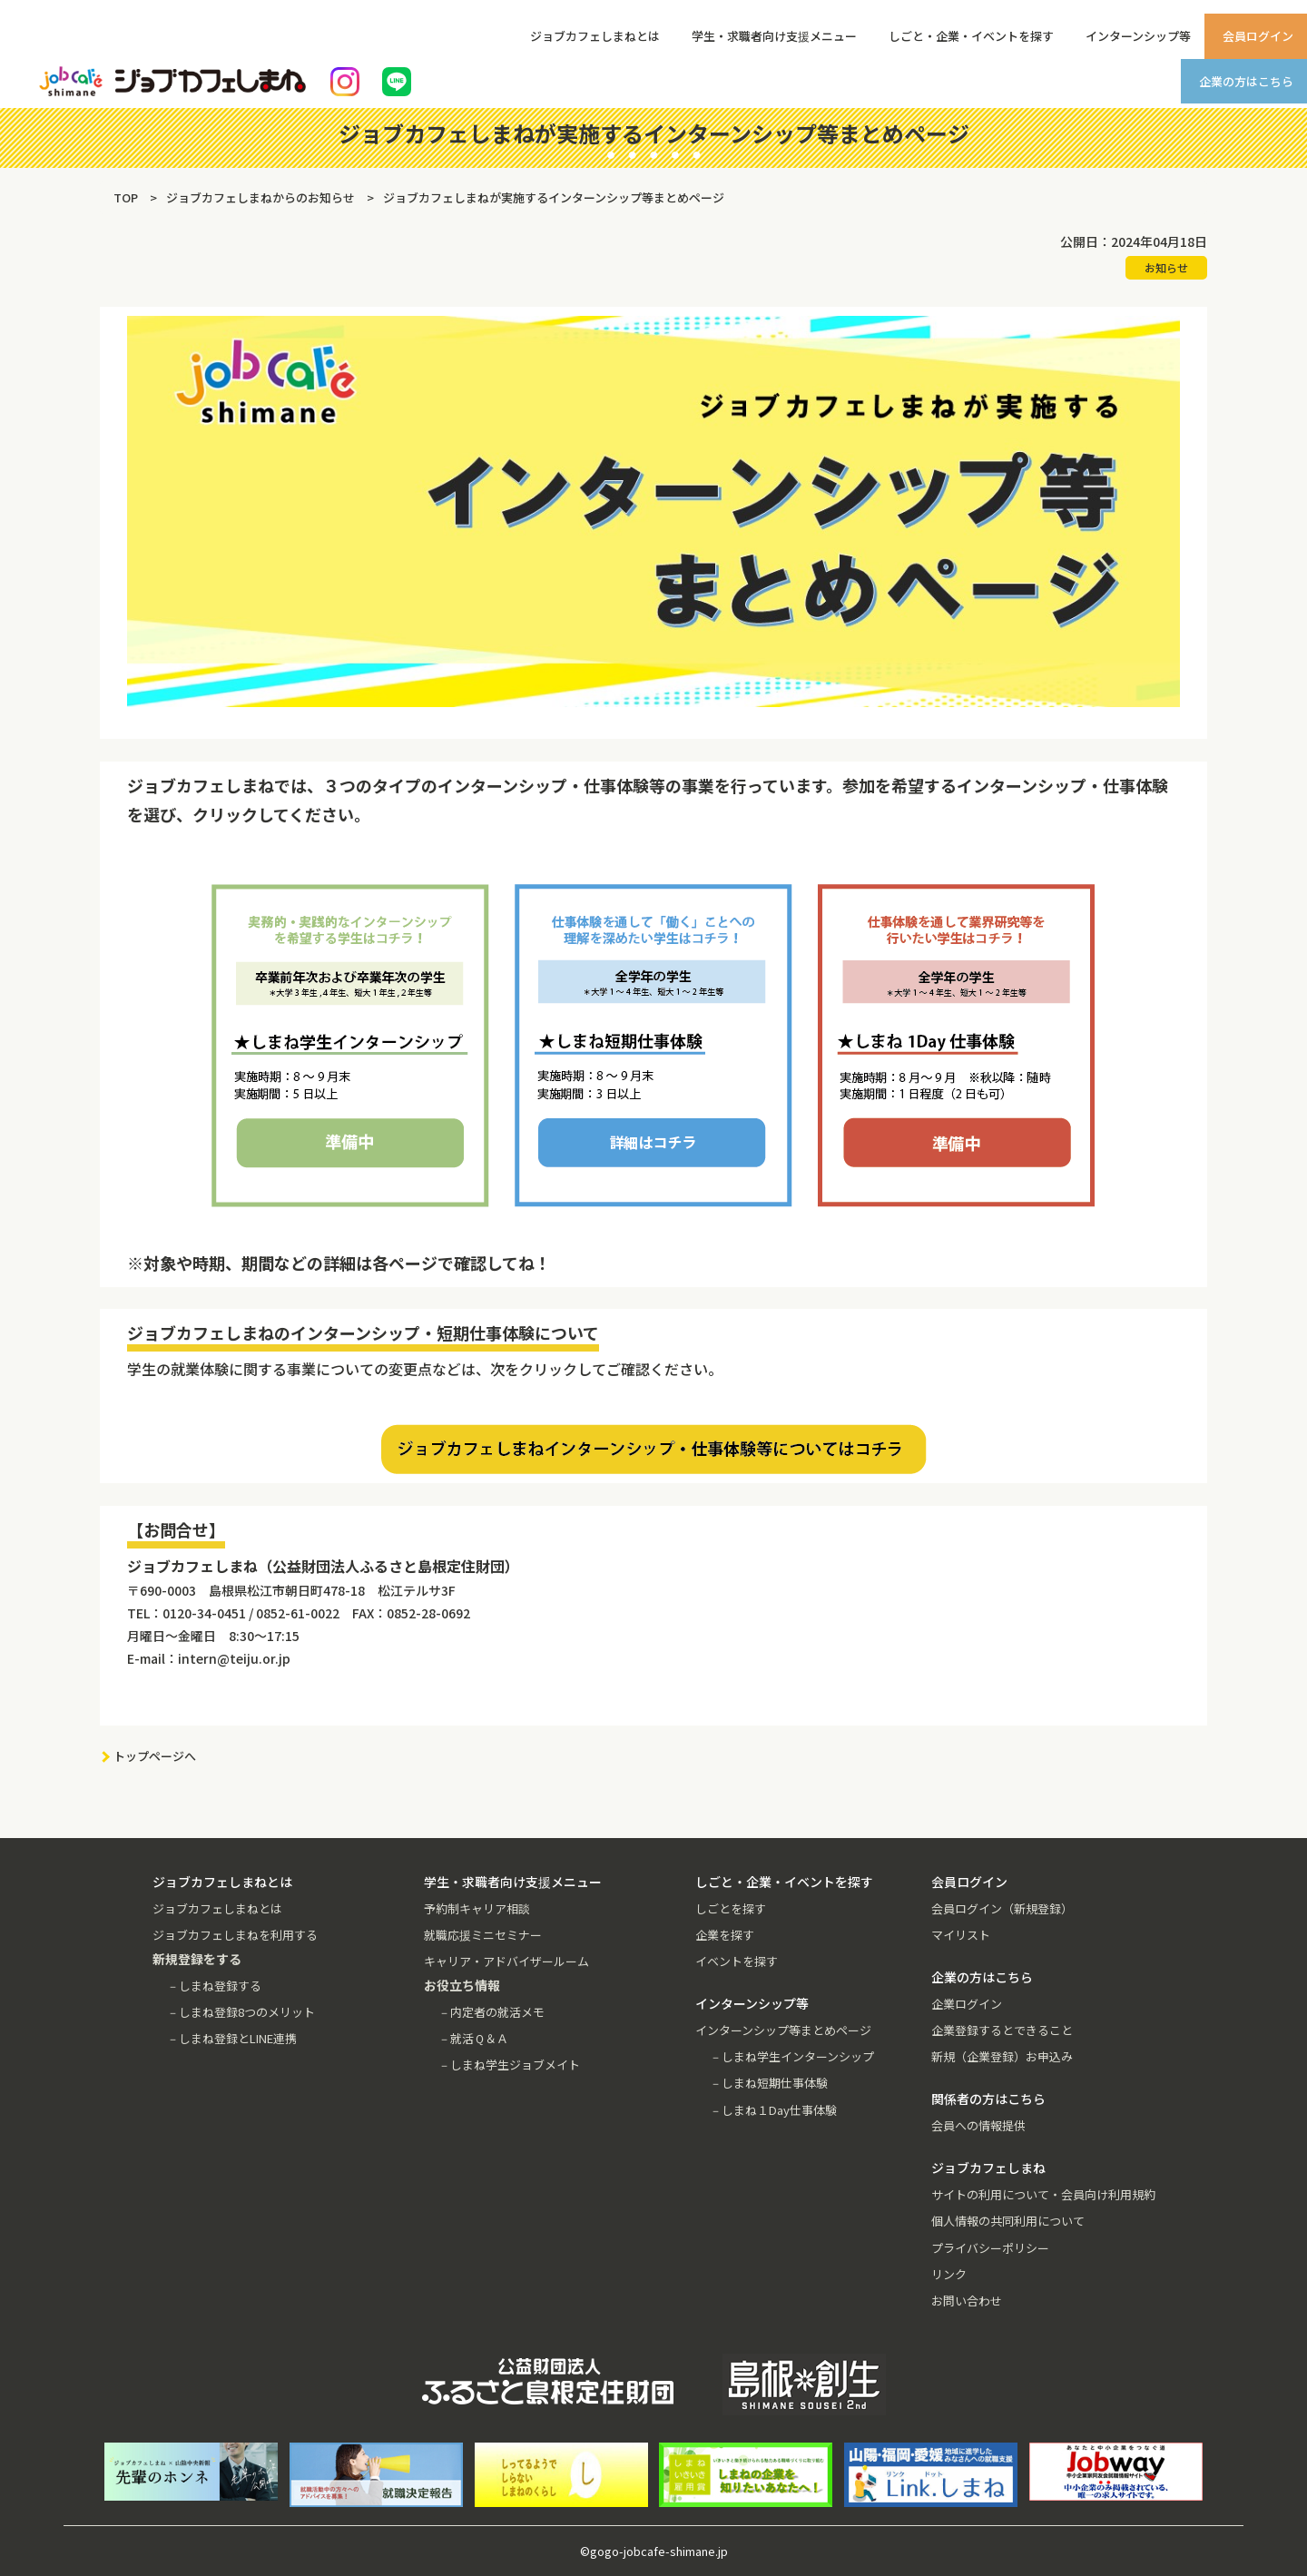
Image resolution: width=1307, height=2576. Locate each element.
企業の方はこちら (1246, 81)
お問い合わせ (966, 2300)
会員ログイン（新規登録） (1002, 1908)
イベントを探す (736, 1961)
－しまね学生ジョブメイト (509, 2064)
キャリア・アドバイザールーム (506, 1961)
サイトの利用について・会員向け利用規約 (1043, 2194)
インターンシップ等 (1138, 35)
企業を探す (724, 1934)
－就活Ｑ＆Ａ (473, 2038)
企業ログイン (966, 2003)
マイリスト (960, 1934)
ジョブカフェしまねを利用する (235, 1934)
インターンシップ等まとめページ (783, 2030)
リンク (949, 2274)
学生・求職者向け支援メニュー (774, 35)
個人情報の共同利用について (1008, 2220)
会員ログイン (1258, 35)
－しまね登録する (214, 1985)
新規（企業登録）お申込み (1002, 2056)
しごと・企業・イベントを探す (971, 35)
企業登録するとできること (1002, 2030)
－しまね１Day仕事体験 (773, 2110)
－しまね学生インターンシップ (792, 2056)
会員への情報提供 (978, 2125)
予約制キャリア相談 (477, 1908)
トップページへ (154, 1756)
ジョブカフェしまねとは (595, 35)
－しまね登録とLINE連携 (232, 2038)
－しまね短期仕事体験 (769, 2082)
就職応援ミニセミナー (483, 1934)
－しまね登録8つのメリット (241, 2011)
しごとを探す (730, 1908)
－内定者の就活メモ (491, 2011)
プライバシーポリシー (990, 2247)
